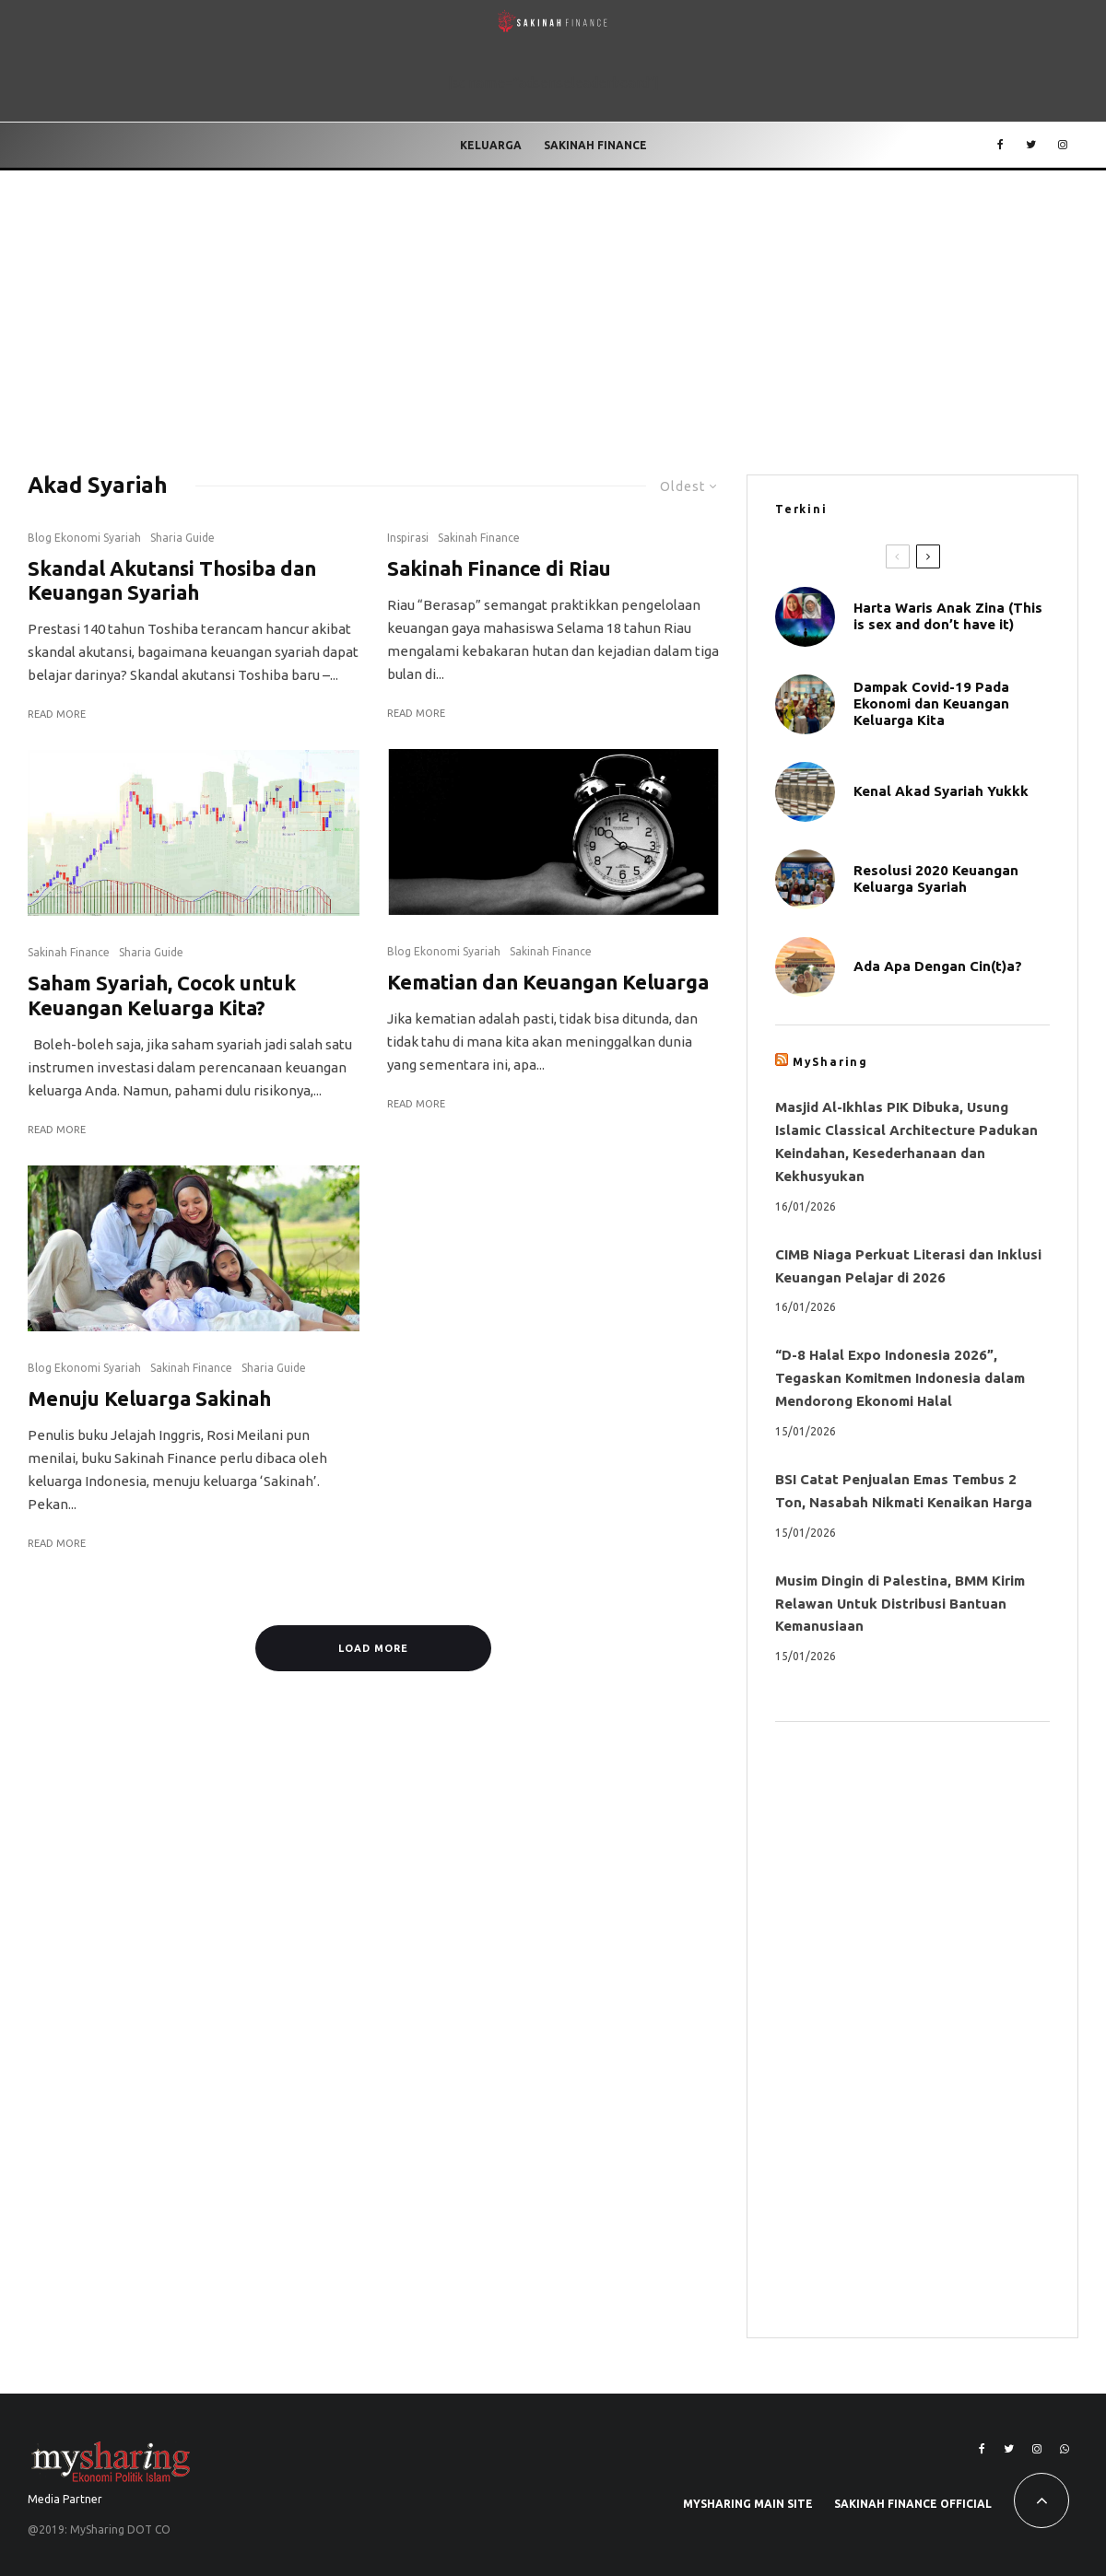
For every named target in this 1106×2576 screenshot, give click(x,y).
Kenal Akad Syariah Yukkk (941, 791)
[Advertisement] (553, 309)
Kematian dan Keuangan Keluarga (548, 981)
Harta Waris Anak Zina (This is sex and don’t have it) (947, 616)
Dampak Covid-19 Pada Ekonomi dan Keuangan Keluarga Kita (931, 703)
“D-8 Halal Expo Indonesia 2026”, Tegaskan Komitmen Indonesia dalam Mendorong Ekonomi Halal (900, 1378)
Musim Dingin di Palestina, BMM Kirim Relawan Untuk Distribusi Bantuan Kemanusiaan (900, 1603)
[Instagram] (1062, 146)
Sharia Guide (182, 538)
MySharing (830, 1062)
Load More (373, 1648)
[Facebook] (1000, 146)
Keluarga (491, 145)
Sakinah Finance (595, 145)
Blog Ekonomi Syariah (84, 538)
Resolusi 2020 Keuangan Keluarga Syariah (935, 878)
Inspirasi (408, 538)
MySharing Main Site (748, 2504)
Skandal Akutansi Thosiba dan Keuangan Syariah (172, 579)
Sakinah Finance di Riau (499, 568)
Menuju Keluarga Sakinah (149, 1398)
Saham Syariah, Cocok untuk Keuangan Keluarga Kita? (162, 994)
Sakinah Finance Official (913, 2504)
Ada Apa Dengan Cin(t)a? (937, 966)
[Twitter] (1031, 146)
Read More (57, 714)
